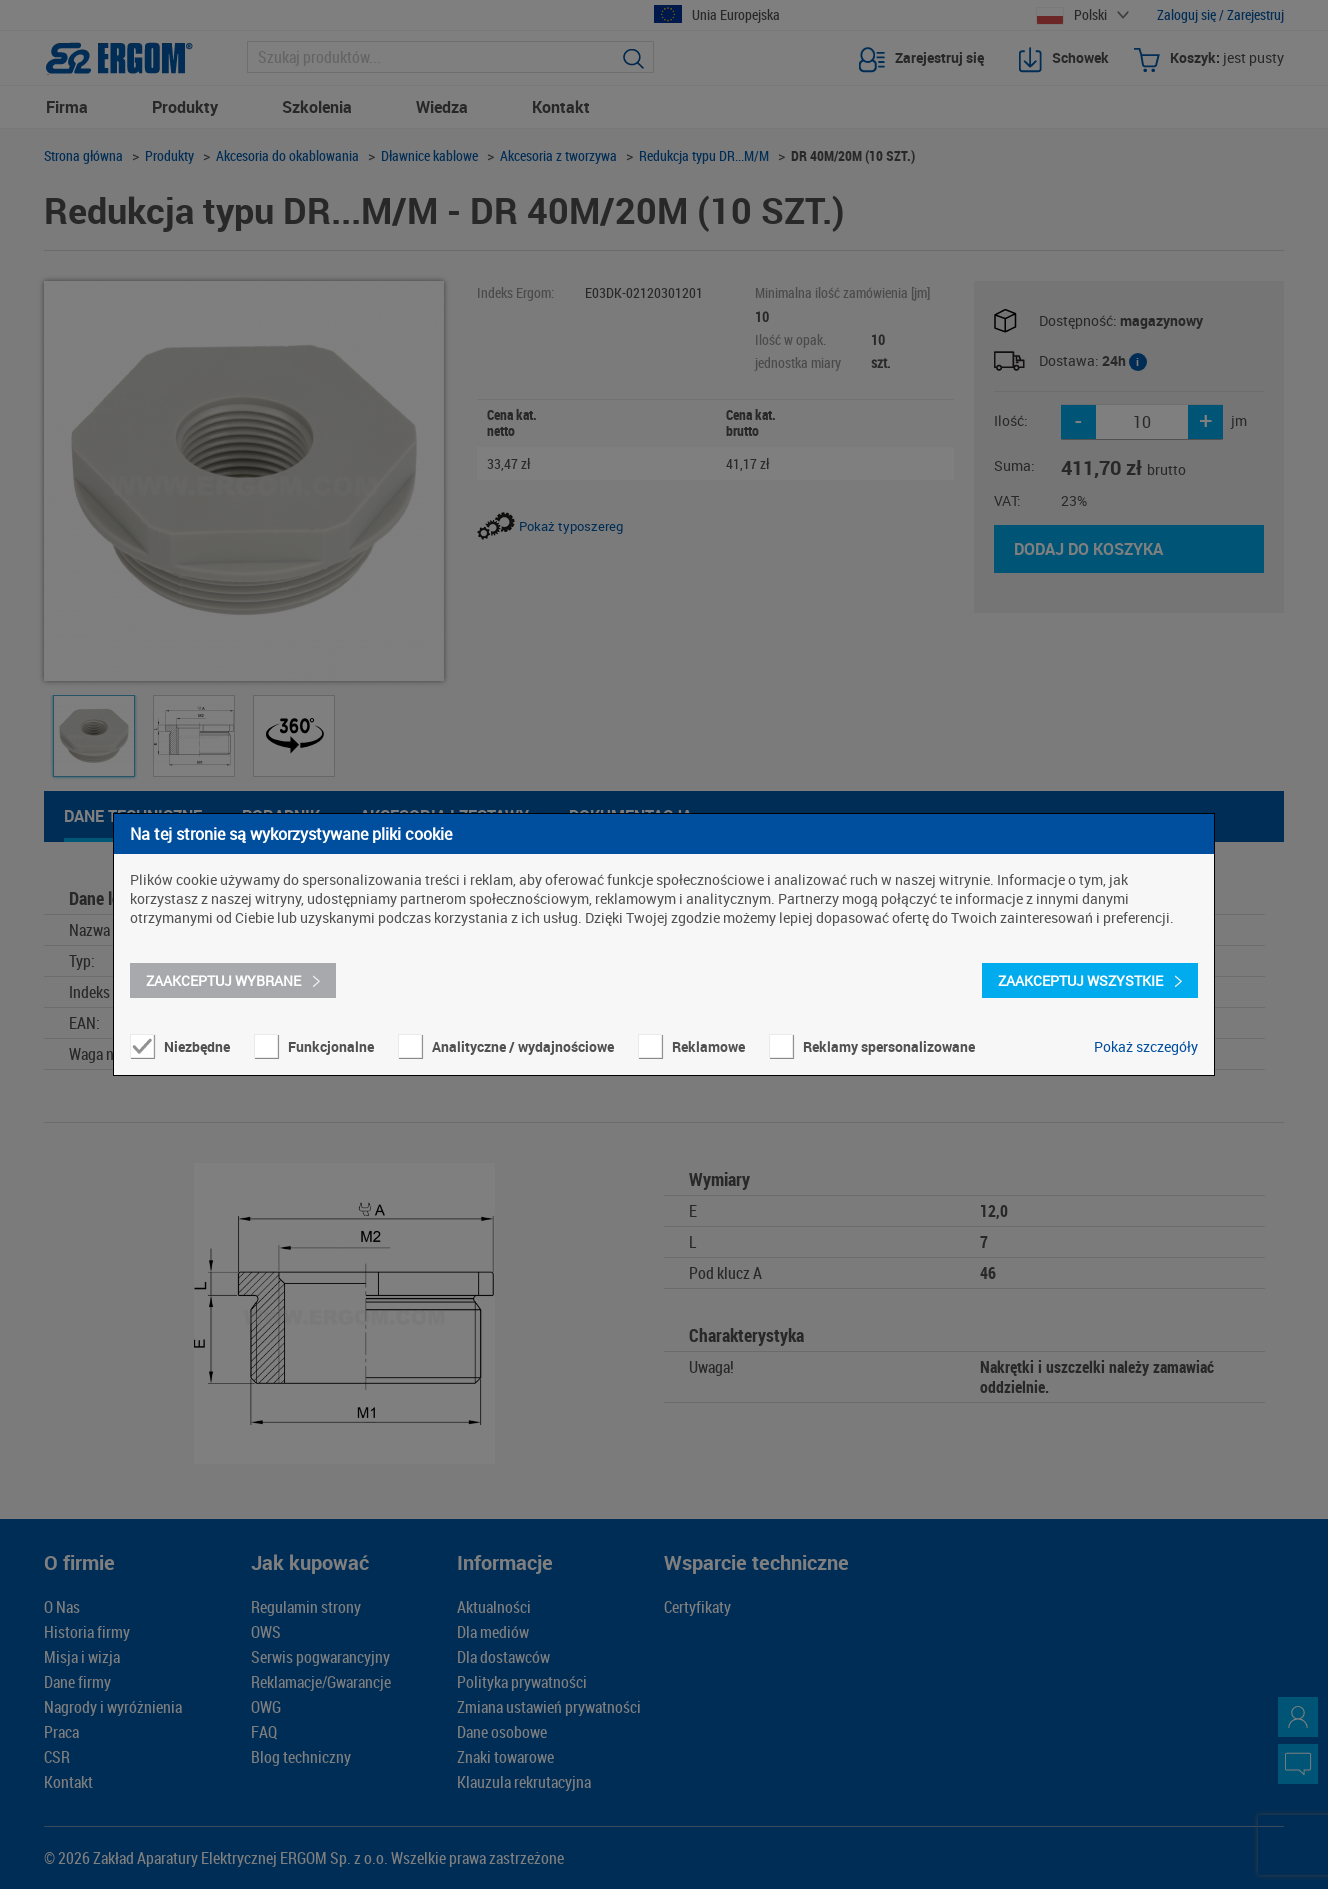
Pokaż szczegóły (1146, 1046)
